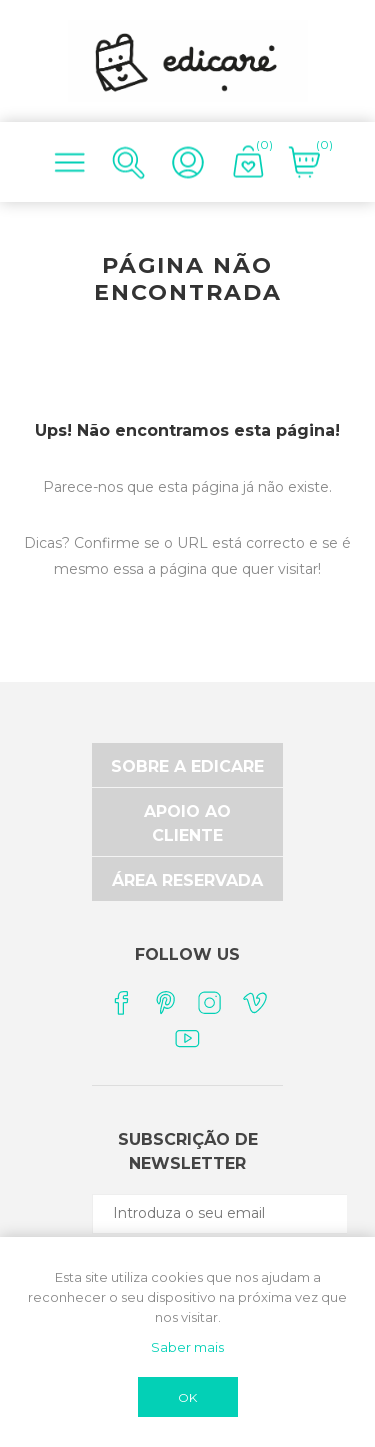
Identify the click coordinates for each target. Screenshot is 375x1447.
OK (187, 1397)
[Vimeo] (255, 1002)
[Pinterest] (165, 1002)
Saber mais (187, 1347)
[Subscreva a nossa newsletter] (233, 1213)
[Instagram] (210, 1002)
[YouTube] (187, 1037)
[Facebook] (120, 1002)
